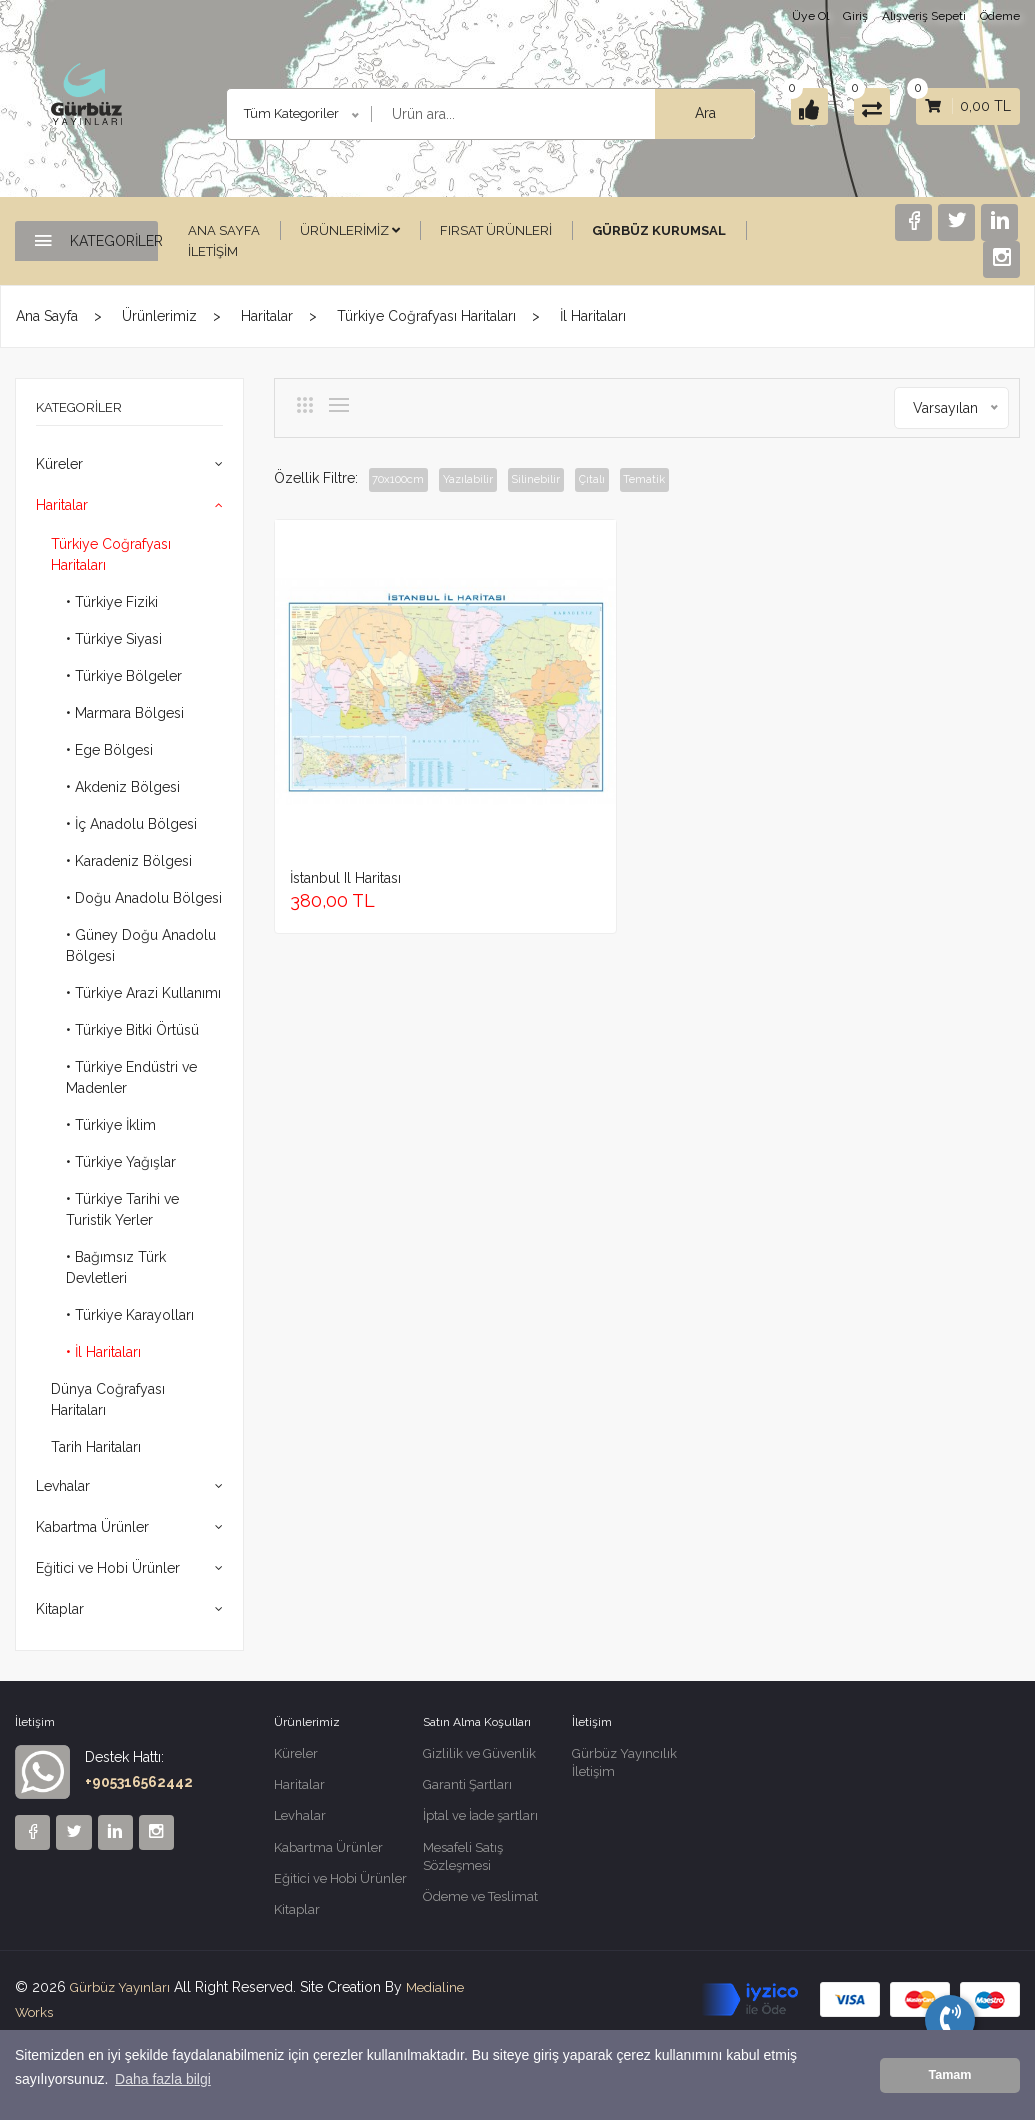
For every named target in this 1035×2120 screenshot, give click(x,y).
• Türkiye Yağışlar (121, 1162)
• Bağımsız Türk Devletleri (116, 1267)
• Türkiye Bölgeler (124, 676)
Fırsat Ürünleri (496, 230)
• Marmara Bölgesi (125, 713)
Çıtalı (630, 480)
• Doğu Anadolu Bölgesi (144, 898)
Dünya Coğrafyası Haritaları (108, 1399)
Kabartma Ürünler (92, 1527)
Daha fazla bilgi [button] (163, 2091)
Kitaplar (60, 1609)
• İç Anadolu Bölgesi (131, 824)
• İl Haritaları (103, 1352)
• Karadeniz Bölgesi (129, 861)
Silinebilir (565, 480)
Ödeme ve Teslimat (480, 1906)
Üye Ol (810, 16)
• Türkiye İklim (111, 1125)
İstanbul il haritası (345, 764)
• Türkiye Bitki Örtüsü (132, 1030)
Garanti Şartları (467, 1787)
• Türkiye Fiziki (112, 602)
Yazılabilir (487, 480)
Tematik (693, 480)
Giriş (855, 16)
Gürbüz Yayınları (123, 1997)
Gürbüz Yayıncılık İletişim (624, 1764)
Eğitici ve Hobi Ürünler (108, 1568)
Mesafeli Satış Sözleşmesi (463, 1863)
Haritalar (267, 316)
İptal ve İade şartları (480, 1820)
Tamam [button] (949, 2081)
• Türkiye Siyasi (114, 639)
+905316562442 (139, 1782)
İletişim (213, 251)
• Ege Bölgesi (109, 750)
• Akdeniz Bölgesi (123, 787)
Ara (676, 113)
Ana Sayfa (224, 230)
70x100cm (406, 480)
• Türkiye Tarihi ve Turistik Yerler (122, 1209)
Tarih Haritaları (96, 1447)
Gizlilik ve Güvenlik (479, 1754)
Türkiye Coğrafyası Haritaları (426, 316)
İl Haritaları (593, 316)
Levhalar (63, 1486)
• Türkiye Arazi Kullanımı (143, 993)
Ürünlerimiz (350, 230)
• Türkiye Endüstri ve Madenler (131, 1077)
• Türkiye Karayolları (130, 1315)
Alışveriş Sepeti (924, 16)
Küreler (59, 464)
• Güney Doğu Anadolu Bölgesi (141, 945)
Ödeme (1000, 16)
